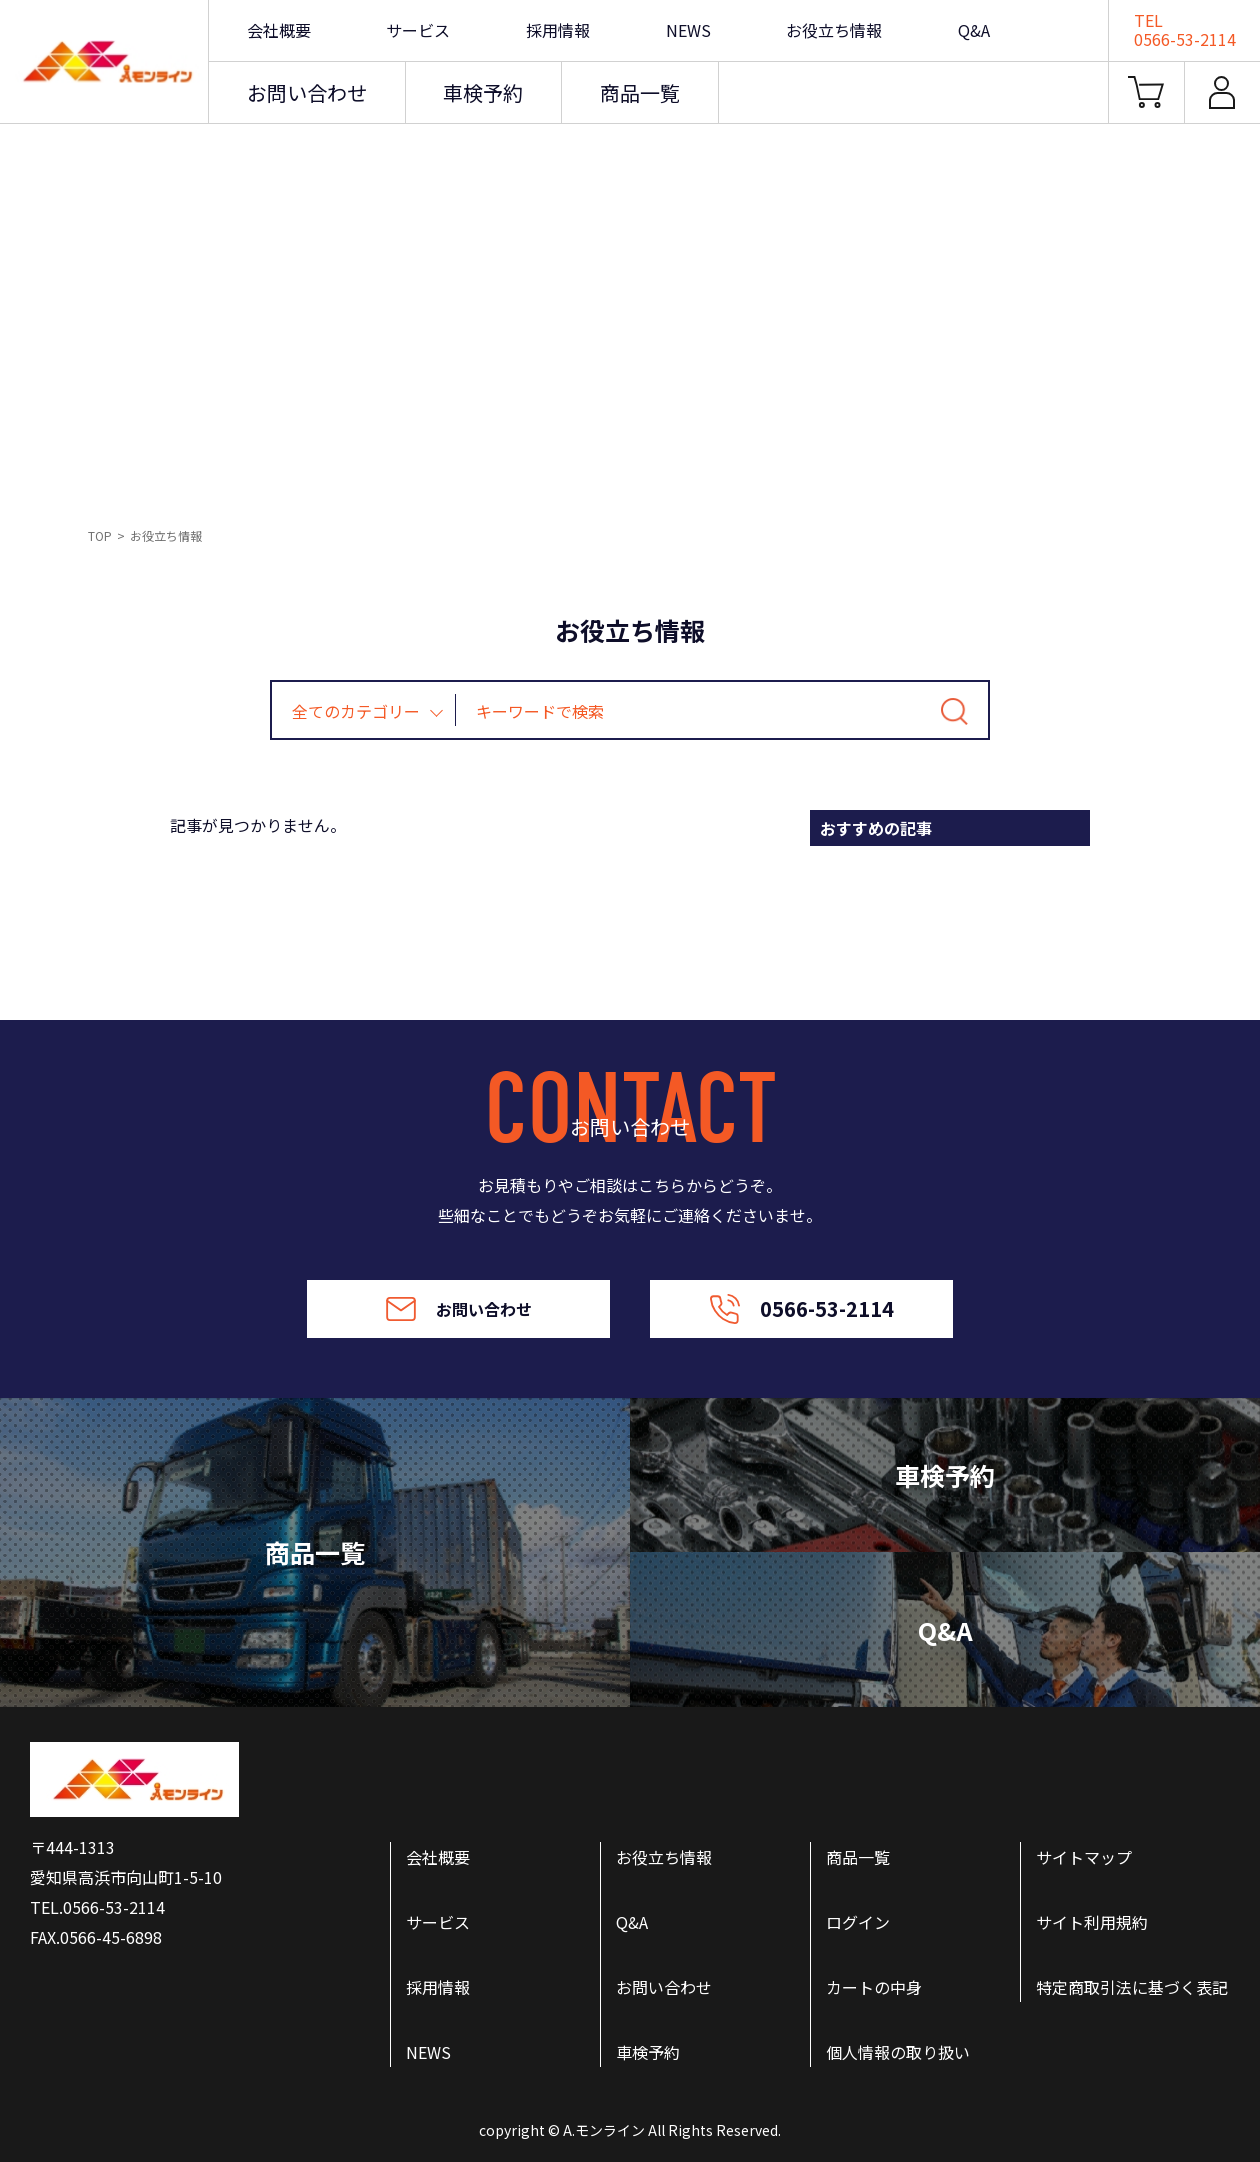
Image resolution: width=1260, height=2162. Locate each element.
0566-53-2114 (802, 1309)
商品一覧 (640, 92)
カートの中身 (874, 1987)
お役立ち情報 (834, 30)
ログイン (858, 1922)
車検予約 (483, 92)
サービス (418, 30)
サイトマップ (1084, 1857)
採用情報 (558, 30)
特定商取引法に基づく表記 (1132, 1987)
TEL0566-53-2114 (1185, 29)
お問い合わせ (307, 92)
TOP (100, 535)
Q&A (974, 30)
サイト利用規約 (1092, 1922)
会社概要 (279, 30)
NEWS (688, 30)
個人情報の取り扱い (898, 2052)
